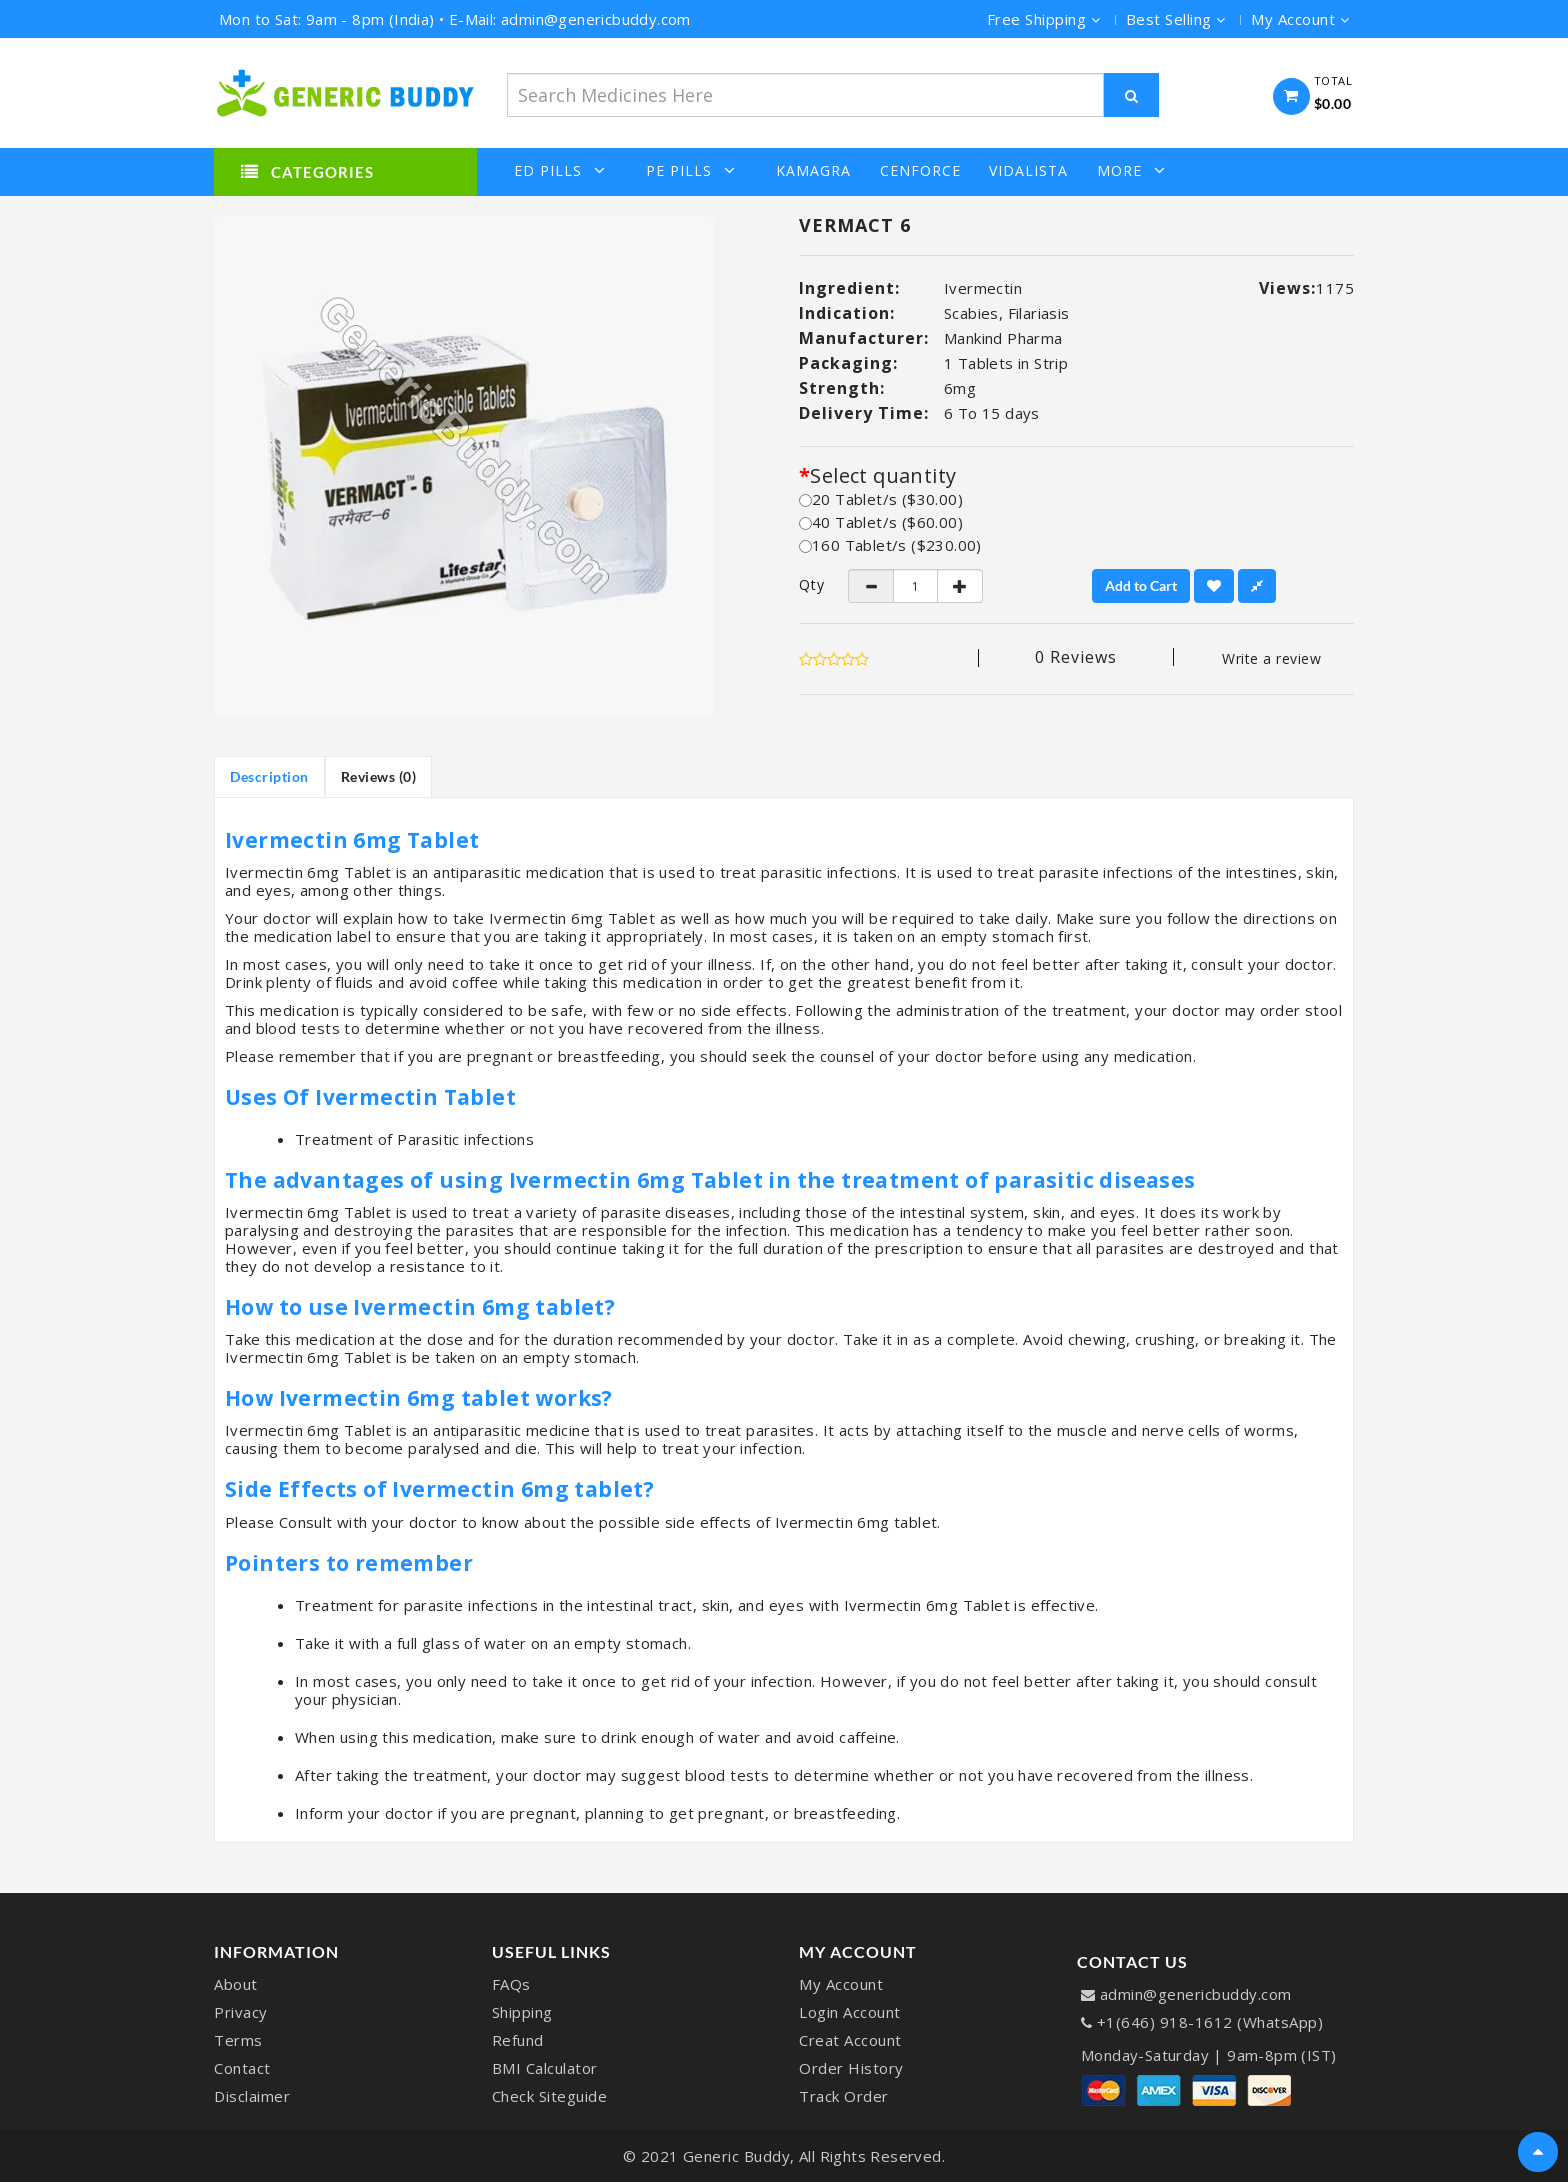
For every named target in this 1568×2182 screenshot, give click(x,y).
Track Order (844, 2096)
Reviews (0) (379, 776)
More (1131, 170)
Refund (518, 2040)
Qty (808, 585)
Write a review (1271, 658)
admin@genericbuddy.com (1196, 1994)
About (236, 1984)
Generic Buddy (737, 2156)
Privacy (241, 2012)
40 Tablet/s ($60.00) (881, 522)
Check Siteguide (550, 2096)
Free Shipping (1044, 19)
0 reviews (1076, 657)
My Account (841, 1984)
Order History (851, 2068)
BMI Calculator (545, 2068)
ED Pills (560, 170)
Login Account (850, 2012)
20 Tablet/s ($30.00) (881, 499)
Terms (238, 2040)
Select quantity (883, 476)
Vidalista (1028, 171)
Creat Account (850, 2040)
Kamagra (813, 171)
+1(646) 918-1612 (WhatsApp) (1210, 2022)
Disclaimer (252, 2096)
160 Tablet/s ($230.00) (890, 545)
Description (269, 776)
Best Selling (1176, 19)
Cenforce (920, 171)
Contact (242, 2068)
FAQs (511, 1984)
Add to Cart (1141, 585)
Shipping (522, 2012)
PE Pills (691, 170)
